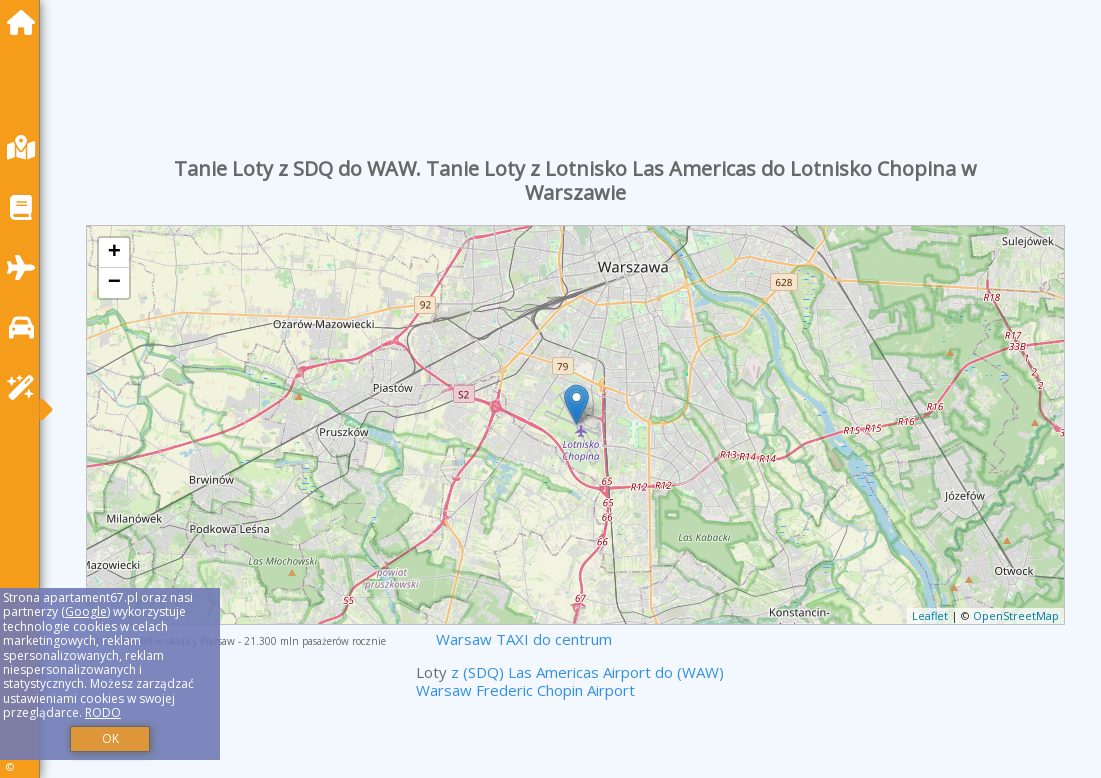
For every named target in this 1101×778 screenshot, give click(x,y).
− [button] (114, 283)
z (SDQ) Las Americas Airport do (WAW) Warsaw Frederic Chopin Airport (570, 681)
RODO (103, 712)
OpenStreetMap (1016, 615)
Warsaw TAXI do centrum (524, 639)
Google (86, 611)
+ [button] (114, 253)
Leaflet (930, 615)
